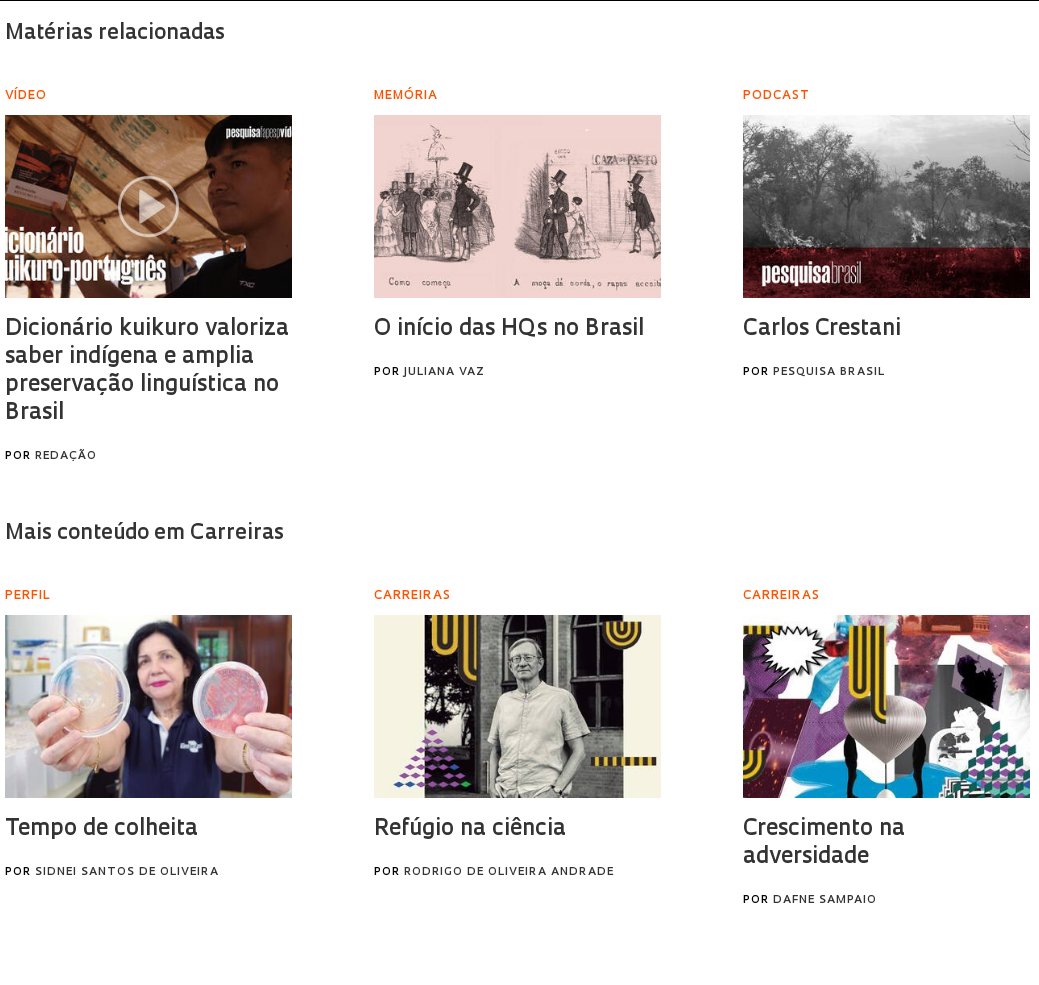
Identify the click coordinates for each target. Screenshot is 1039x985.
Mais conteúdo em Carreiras (144, 533)
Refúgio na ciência (470, 829)
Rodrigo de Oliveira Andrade (509, 872)
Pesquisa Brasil (829, 372)
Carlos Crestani (822, 329)
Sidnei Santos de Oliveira (127, 872)
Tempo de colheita (101, 829)
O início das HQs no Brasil (509, 329)
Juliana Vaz (444, 372)
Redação (66, 456)
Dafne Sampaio (825, 900)
